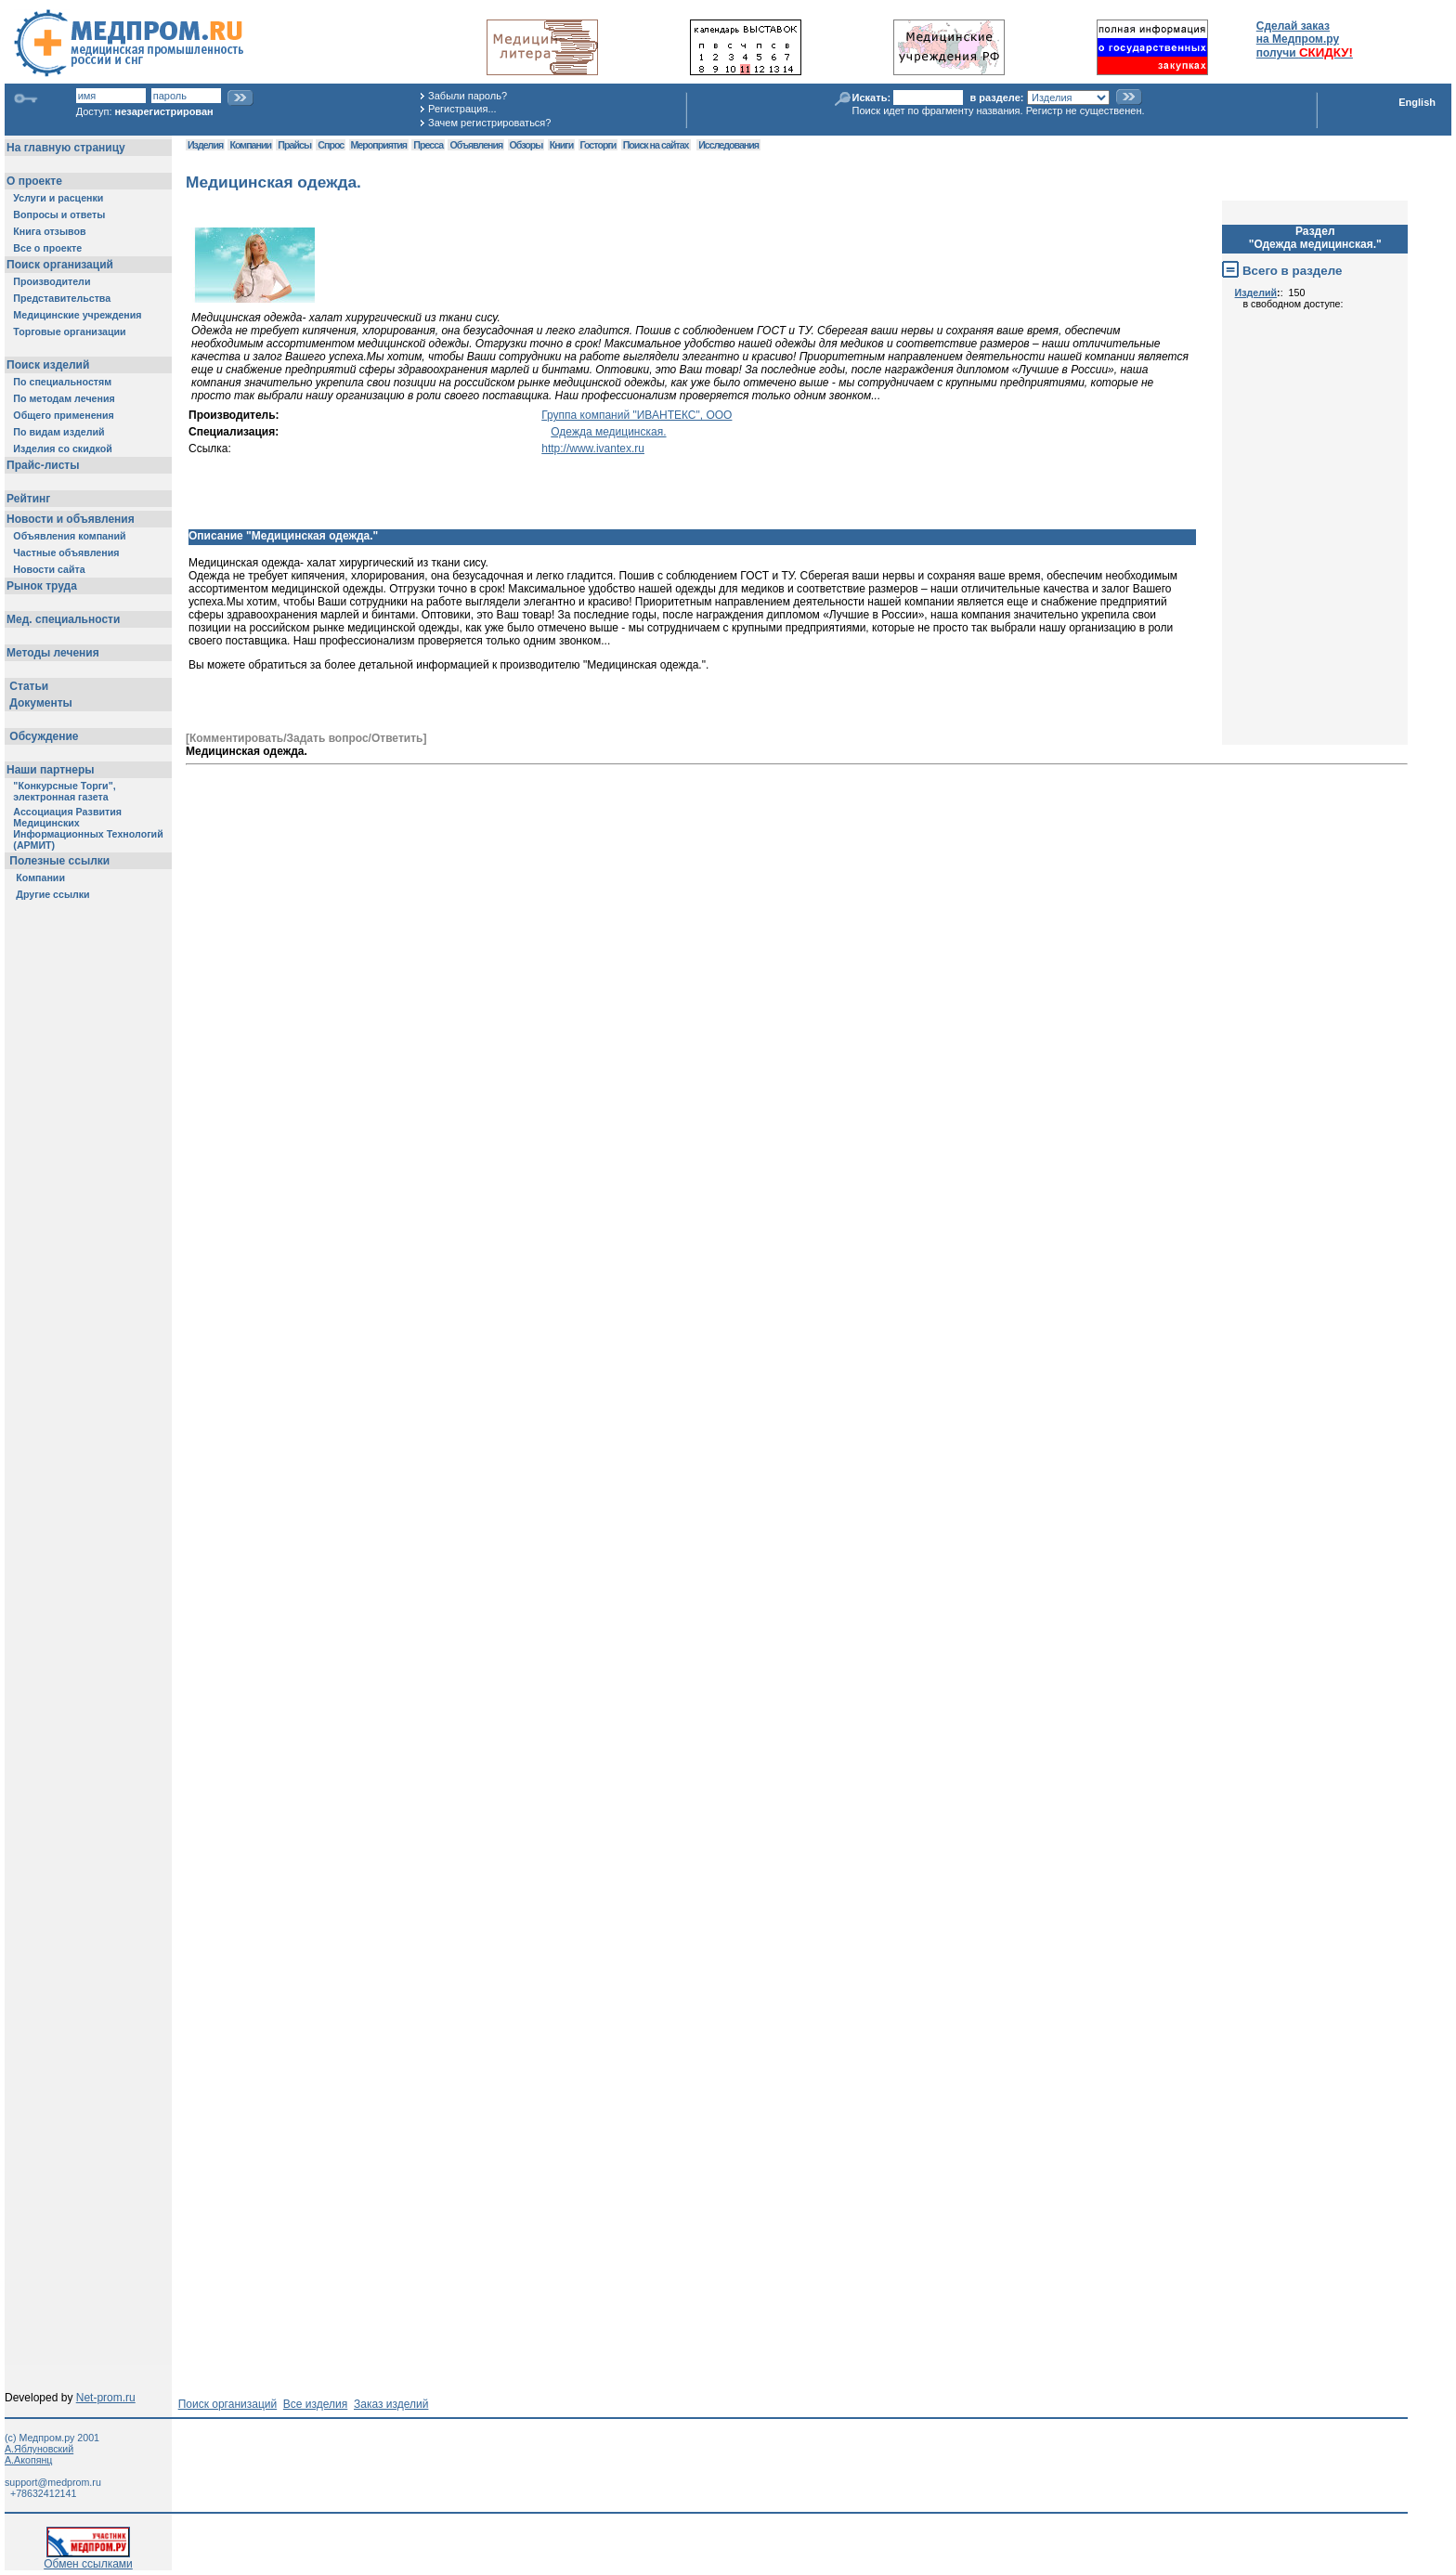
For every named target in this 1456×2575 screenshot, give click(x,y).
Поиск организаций (228, 2404)
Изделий (1256, 292)
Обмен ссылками (88, 2558)
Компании (250, 144)
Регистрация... (462, 108)
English (1417, 102)
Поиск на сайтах (656, 144)
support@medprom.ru (53, 2482)
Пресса (428, 144)
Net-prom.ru (106, 2397)
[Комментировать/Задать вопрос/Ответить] (306, 738)
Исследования (728, 144)
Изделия (205, 144)
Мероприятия (379, 144)
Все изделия (315, 2404)
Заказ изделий (391, 2404)
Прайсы (294, 144)
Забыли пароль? (467, 95)
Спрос (330, 144)
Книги (561, 144)
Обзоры (526, 144)
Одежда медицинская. (608, 431)
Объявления (476, 144)
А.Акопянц (28, 2459)
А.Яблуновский (39, 2448)
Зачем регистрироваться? (489, 122)
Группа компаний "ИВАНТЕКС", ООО (636, 415)
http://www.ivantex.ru (592, 448)
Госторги (598, 144)
